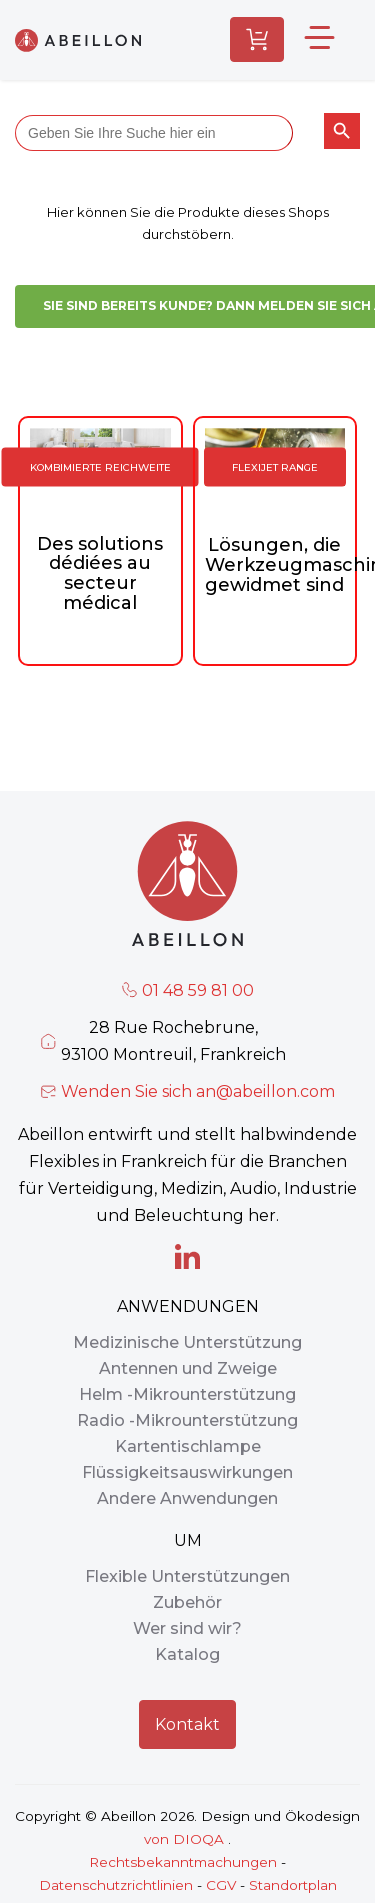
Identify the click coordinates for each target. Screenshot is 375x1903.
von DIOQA (184, 1839)
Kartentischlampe (188, 1446)
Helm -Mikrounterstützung (187, 1394)
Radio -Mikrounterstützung (187, 1420)
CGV (221, 1885)
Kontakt (187, 1724)
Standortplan (293, 1885)
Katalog (187, 1654)
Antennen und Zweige (188, 1368)
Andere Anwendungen (187, 1498)
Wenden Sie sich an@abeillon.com (198, 1091)
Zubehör (187, 1602)
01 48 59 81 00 (198, 990)
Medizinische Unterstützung (187, 1342)
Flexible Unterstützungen (187, 1576)
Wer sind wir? (187, 1628)
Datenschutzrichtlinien (116, 1885)
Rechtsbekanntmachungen (183, 1862)
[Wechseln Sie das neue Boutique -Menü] (329, 39)
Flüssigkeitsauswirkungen (187, 1472)
